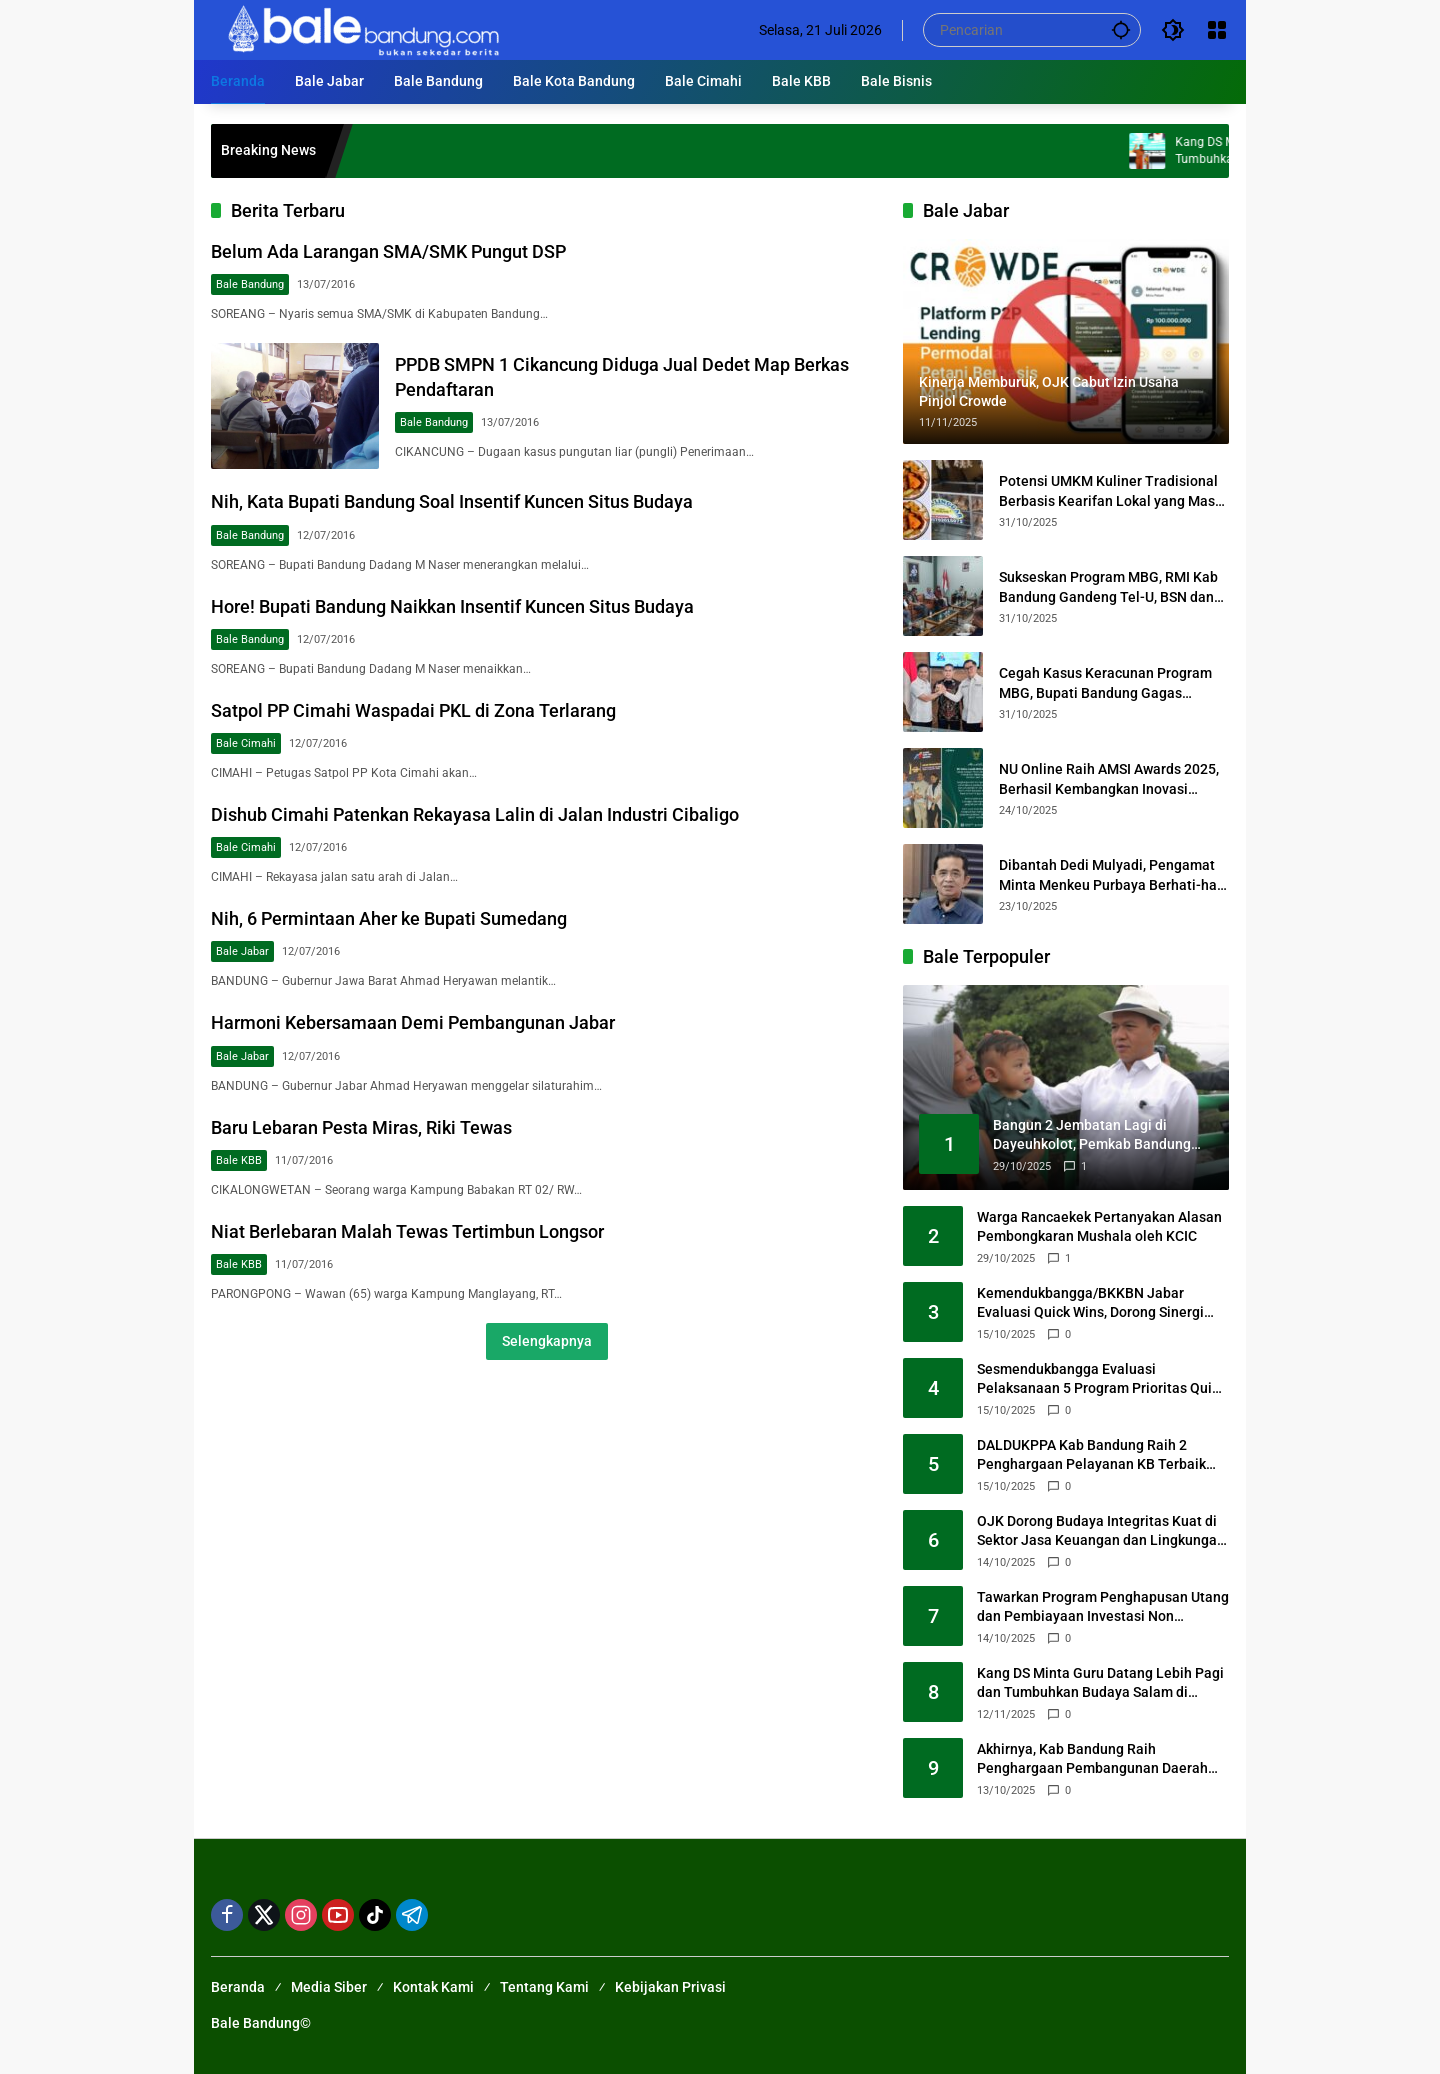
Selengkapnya (547, 1341)
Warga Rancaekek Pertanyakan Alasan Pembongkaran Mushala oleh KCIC (1099, 1227)
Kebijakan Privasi (670, 1987)
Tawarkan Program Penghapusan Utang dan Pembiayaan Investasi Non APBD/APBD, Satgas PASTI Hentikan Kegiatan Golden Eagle (1103, 1608)
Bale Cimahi (246, 743)
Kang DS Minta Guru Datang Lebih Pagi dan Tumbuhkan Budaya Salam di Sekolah (1100, 1684)
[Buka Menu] (1217, 30)
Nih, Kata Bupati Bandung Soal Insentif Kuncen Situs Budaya (452, 501)
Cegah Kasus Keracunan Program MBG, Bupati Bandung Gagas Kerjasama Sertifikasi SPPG (1105, 684)
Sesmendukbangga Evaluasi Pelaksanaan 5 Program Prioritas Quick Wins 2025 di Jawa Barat (1101, 1380)
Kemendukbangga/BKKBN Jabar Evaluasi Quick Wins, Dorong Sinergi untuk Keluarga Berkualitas (1090, 1304)
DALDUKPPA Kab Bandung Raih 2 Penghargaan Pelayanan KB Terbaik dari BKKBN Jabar (1091, 1456)
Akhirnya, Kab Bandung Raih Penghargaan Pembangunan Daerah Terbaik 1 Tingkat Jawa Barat (1092, 1760)
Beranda (238, 1987)
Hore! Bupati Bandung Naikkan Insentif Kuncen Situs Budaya (452, 606)
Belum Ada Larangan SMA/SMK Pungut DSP (388, 251)
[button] (1121, 29)
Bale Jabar (242, 951)
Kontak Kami (433, 1987)
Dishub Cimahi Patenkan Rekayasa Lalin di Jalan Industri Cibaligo (475, 814)
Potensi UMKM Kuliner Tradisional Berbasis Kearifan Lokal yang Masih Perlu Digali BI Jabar (1113, 492)
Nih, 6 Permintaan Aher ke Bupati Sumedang (389, 918)
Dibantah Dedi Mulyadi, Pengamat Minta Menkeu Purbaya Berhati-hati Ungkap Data (1112, 876)
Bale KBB (239, 1160)
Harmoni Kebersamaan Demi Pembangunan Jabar (413, 1022)
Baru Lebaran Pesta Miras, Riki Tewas (361, 1127)
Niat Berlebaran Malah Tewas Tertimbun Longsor (407, 1231)
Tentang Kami (544, 1987)
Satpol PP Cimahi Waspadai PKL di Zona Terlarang (413, 710)
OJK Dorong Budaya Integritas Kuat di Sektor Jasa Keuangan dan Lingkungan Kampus (1101, 1532)
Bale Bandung (250, 284)
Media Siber (329, 1987)
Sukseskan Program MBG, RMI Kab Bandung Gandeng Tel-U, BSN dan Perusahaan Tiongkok (1108, 588)
